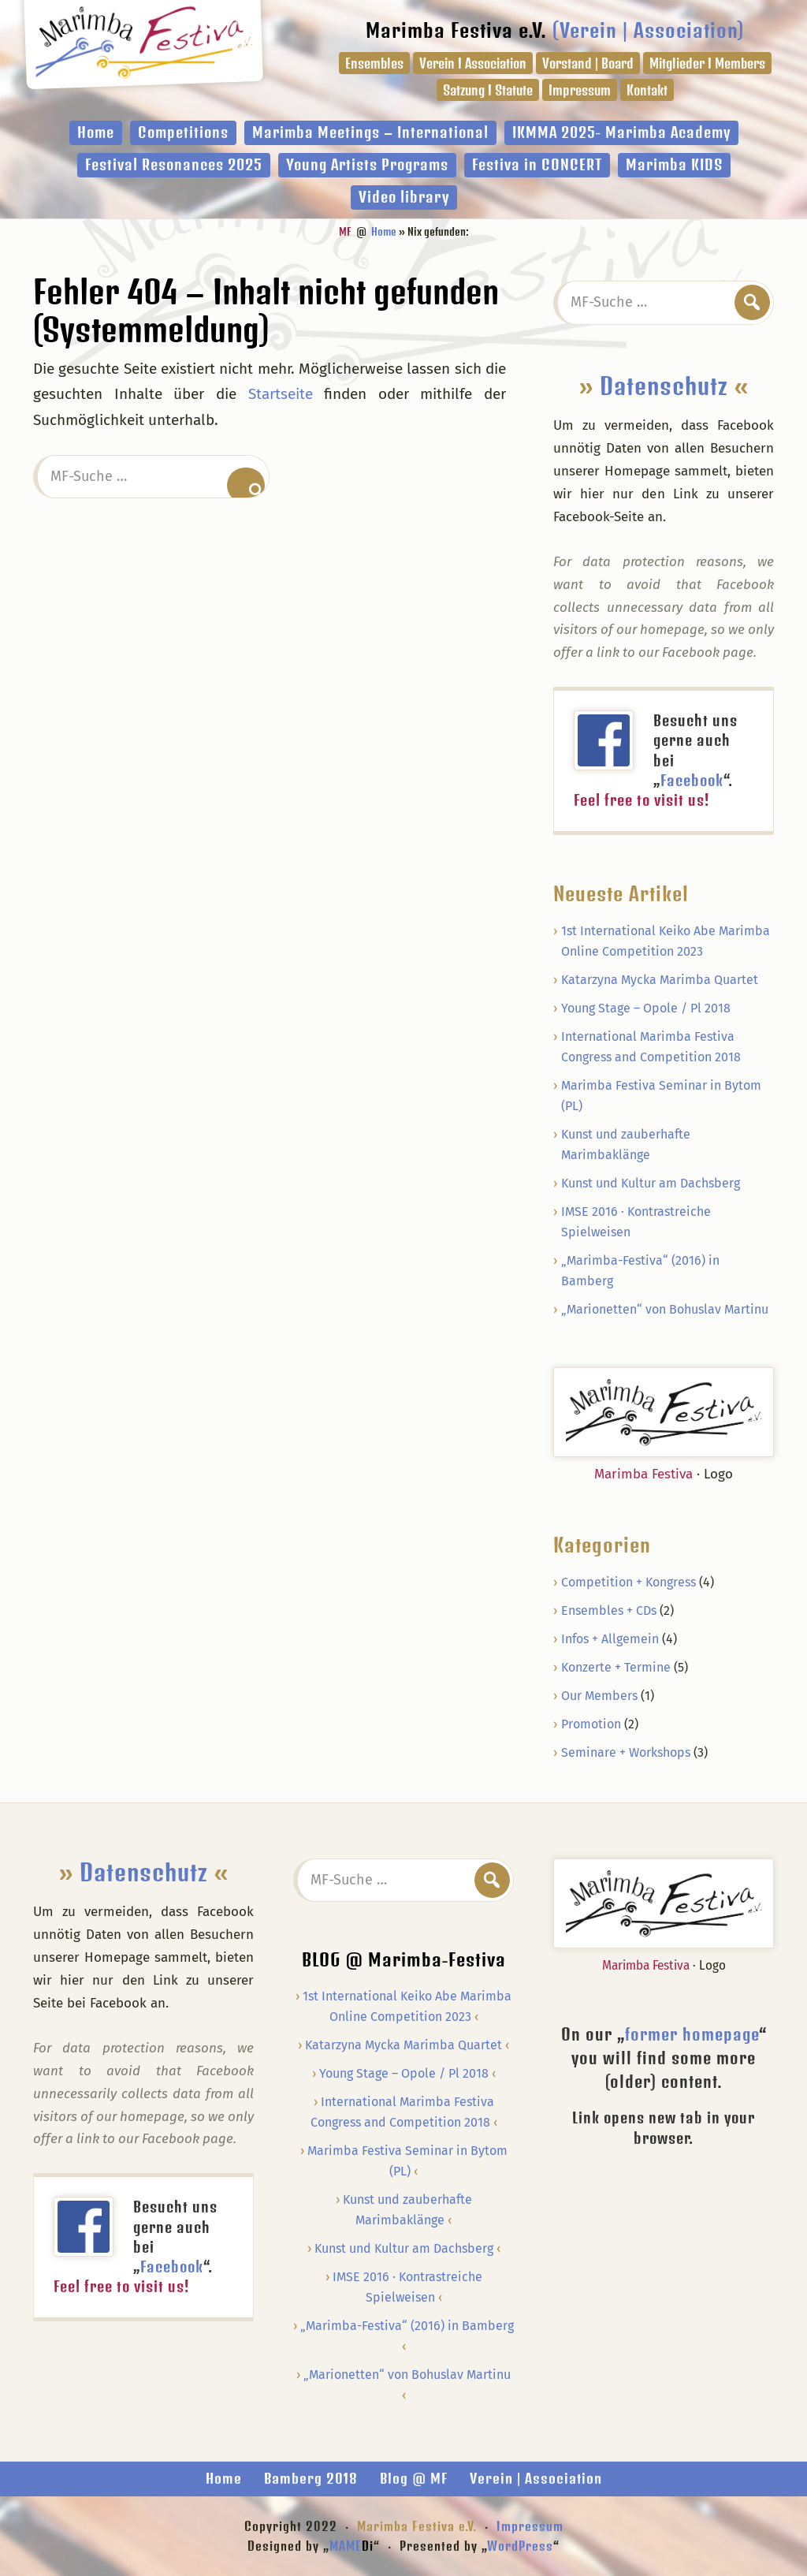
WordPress (520, 2545)
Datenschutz (664, 385)
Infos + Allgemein (610, 1638)
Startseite (280, 394)
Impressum (529, 2525)
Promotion (591, 1724)
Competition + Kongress (628, 1582)
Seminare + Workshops (625, 1752)
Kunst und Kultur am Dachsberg (650, 1183)
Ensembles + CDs (608, 1610)
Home (224, 2478)
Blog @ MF (414, 2478)
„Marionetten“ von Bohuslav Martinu (664, 1309)
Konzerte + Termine (616, 1667)
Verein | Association (536, 2478)
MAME (351, 2545)
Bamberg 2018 (311, 2478)
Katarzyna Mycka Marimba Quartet (659, 979)
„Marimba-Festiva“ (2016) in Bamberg (407, 2325)
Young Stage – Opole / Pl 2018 (646, 1008)
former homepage (692, 2034)
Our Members (599, 1695)
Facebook (691, 780)
